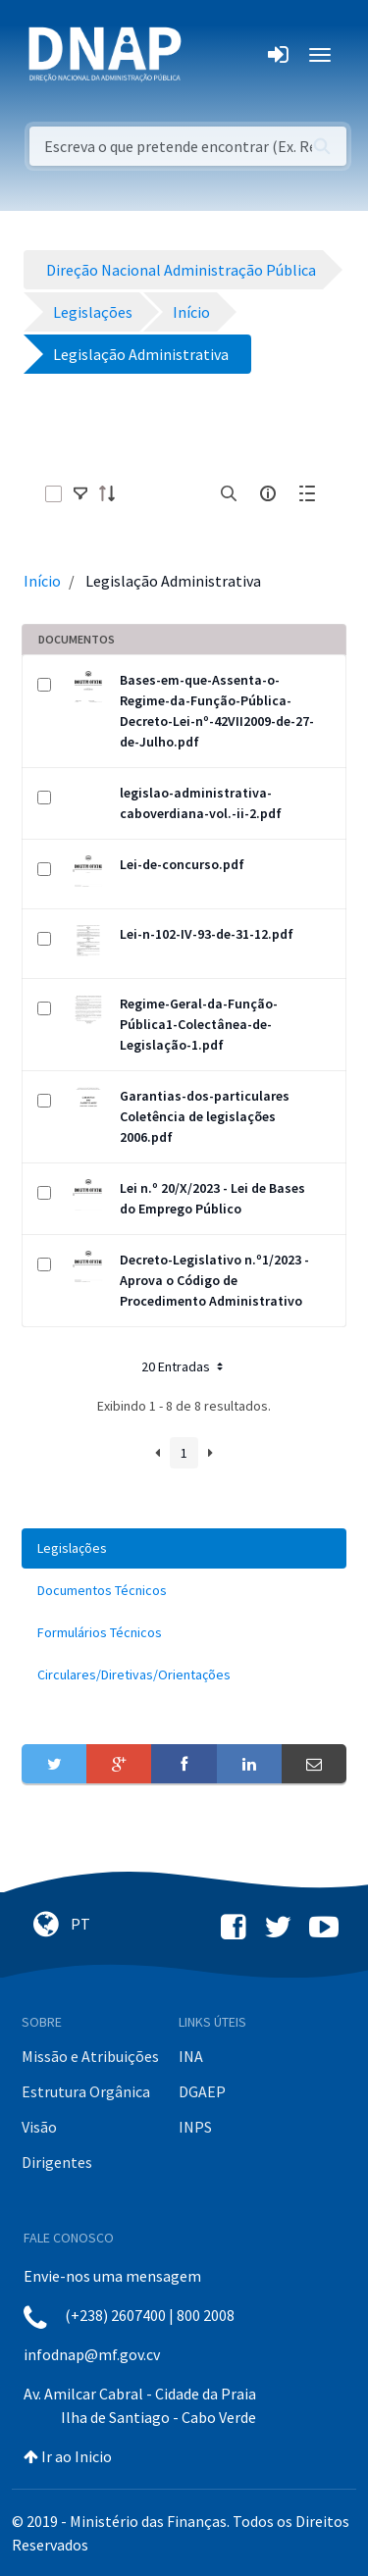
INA (191, 2056)
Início (42, 581)
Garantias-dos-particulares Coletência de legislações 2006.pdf (204, 1116)
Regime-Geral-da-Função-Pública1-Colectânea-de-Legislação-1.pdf (199, 1024)
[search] (228, 493)
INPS (195, 2127)
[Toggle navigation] (210, 55)
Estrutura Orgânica (86, 2091)
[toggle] (80, 493)
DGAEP (202, 2091)
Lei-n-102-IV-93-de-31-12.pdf (206, 934)
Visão (39, 2127)
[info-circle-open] (268, 493)
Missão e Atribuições (90, 2056)
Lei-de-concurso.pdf (182, 864)
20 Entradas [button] (184, 1366)
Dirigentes (57, 2162)
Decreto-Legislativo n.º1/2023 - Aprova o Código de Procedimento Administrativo (214, 1280)
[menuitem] (184, 1548)
